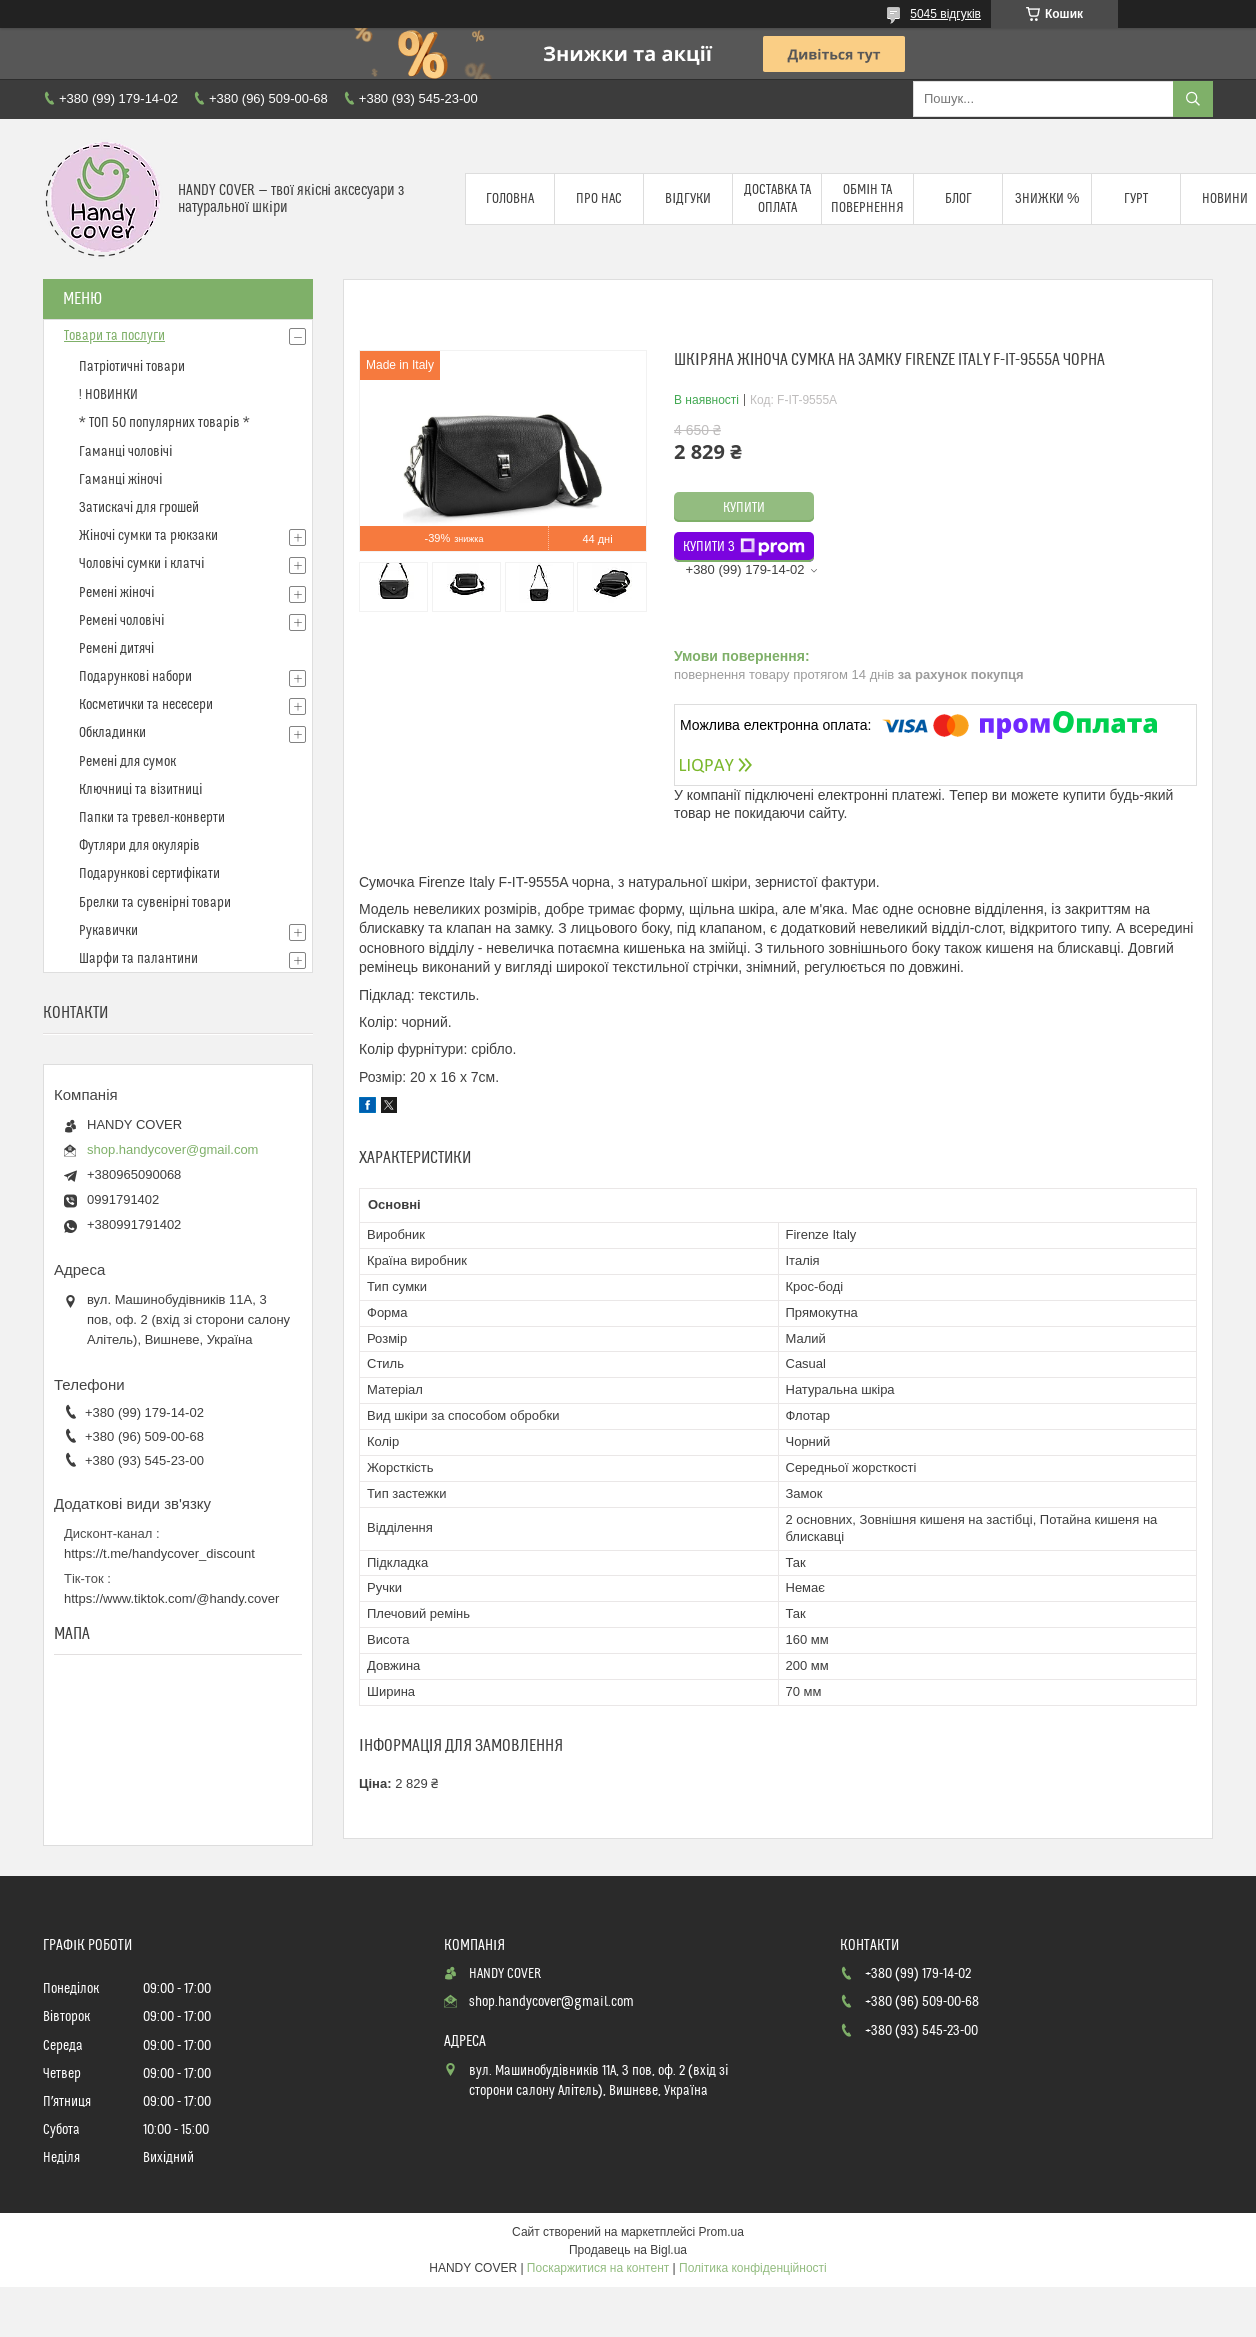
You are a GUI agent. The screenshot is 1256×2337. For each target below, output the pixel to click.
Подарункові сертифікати (149, 874)
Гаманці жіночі (120, 480)
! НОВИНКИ (108, 395)
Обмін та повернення (867, 199)
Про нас (599, 199)
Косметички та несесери (146, 705)
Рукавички (108, 931)
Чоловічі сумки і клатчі (141, 564)
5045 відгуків (945, 14)
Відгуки (688, 199)
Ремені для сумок (127, 762)
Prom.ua (721, 2232)
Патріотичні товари (132, 367)
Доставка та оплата (777, 199)
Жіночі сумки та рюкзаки (148, 536)
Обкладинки (112, 733)
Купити (744, 508)
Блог (958, 199)
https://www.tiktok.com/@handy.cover (171, 1598)
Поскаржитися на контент (598, 2268)
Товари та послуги (114, 336)
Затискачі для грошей (139, 508)
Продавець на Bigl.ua (628, 2250)
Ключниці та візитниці (140, 790)
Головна (510, 199)
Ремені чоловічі (121, 621)
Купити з (744, 547)
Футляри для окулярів (139, 846)
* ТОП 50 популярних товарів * (164, 423)
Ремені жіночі (116, 593)
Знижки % (1047, 199)
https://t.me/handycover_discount (159, 1553)
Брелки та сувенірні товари (155, 903)
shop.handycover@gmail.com (172, 1149)
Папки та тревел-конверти (152, 818)
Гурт (1136, 199)
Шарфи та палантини (138, 959)
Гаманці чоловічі (125, 452)
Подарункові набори (135, 677)
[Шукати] (1193, 99)
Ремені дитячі (116, 649)
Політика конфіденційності (753, 2268)
